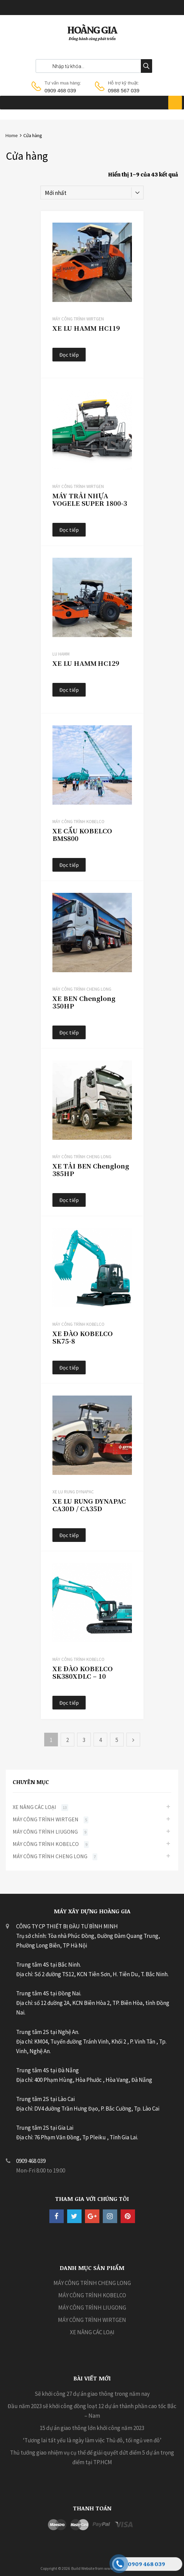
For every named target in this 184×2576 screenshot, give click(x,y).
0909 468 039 (60, 90)
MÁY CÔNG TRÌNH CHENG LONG (81, 989)
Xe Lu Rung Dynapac (73, 1492)
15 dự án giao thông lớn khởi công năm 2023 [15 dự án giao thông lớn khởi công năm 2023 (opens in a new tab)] (92, 2428)
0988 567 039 (123, 90)
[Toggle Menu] (175, 102)
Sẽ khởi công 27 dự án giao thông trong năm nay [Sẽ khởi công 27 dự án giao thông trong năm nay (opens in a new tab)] (92, 2393)
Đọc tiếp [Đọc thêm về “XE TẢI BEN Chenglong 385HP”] (69, 1200)
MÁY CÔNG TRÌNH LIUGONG (45, 1831)
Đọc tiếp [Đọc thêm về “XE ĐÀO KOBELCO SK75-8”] (69, 1367)
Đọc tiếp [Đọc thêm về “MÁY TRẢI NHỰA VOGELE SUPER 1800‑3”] (69, 529)
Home (11, 135)
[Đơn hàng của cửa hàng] (92, 192)
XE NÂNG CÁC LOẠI (34, 1807)
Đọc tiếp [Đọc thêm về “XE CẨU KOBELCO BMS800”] (69, 864)
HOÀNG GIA (92, 30)
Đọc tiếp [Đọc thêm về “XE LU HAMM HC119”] (69, 354)
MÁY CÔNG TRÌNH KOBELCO (78, 821)
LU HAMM (61, 654)
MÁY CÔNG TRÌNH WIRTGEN (78, 319)
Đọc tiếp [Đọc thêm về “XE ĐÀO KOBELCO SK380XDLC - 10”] (69, 1702)
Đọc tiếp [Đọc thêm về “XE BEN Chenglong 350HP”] (69, 1032)
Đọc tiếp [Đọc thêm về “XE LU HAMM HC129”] (69, 689)
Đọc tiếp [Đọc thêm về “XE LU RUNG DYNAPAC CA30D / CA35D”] (69, 1535)
